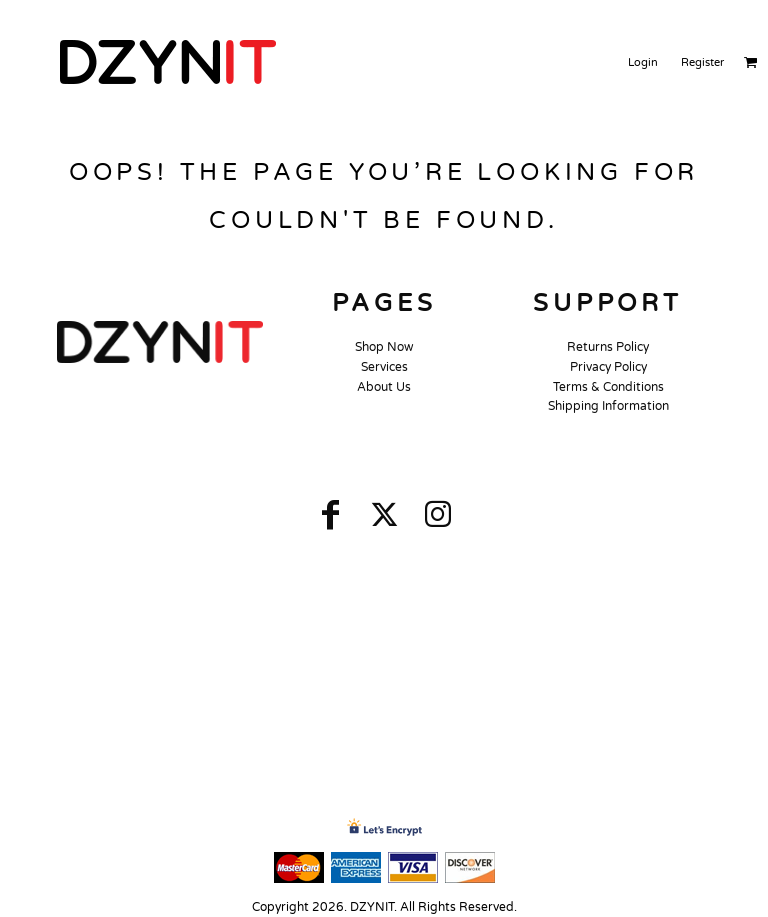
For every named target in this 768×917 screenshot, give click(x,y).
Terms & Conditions (608, 387)
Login (643, 62)
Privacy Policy (608, 367)
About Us (384, 387)
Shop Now (384, 347)
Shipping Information (608, 406)
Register (702, 62)
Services (384, 367)
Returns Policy (608, 347)
